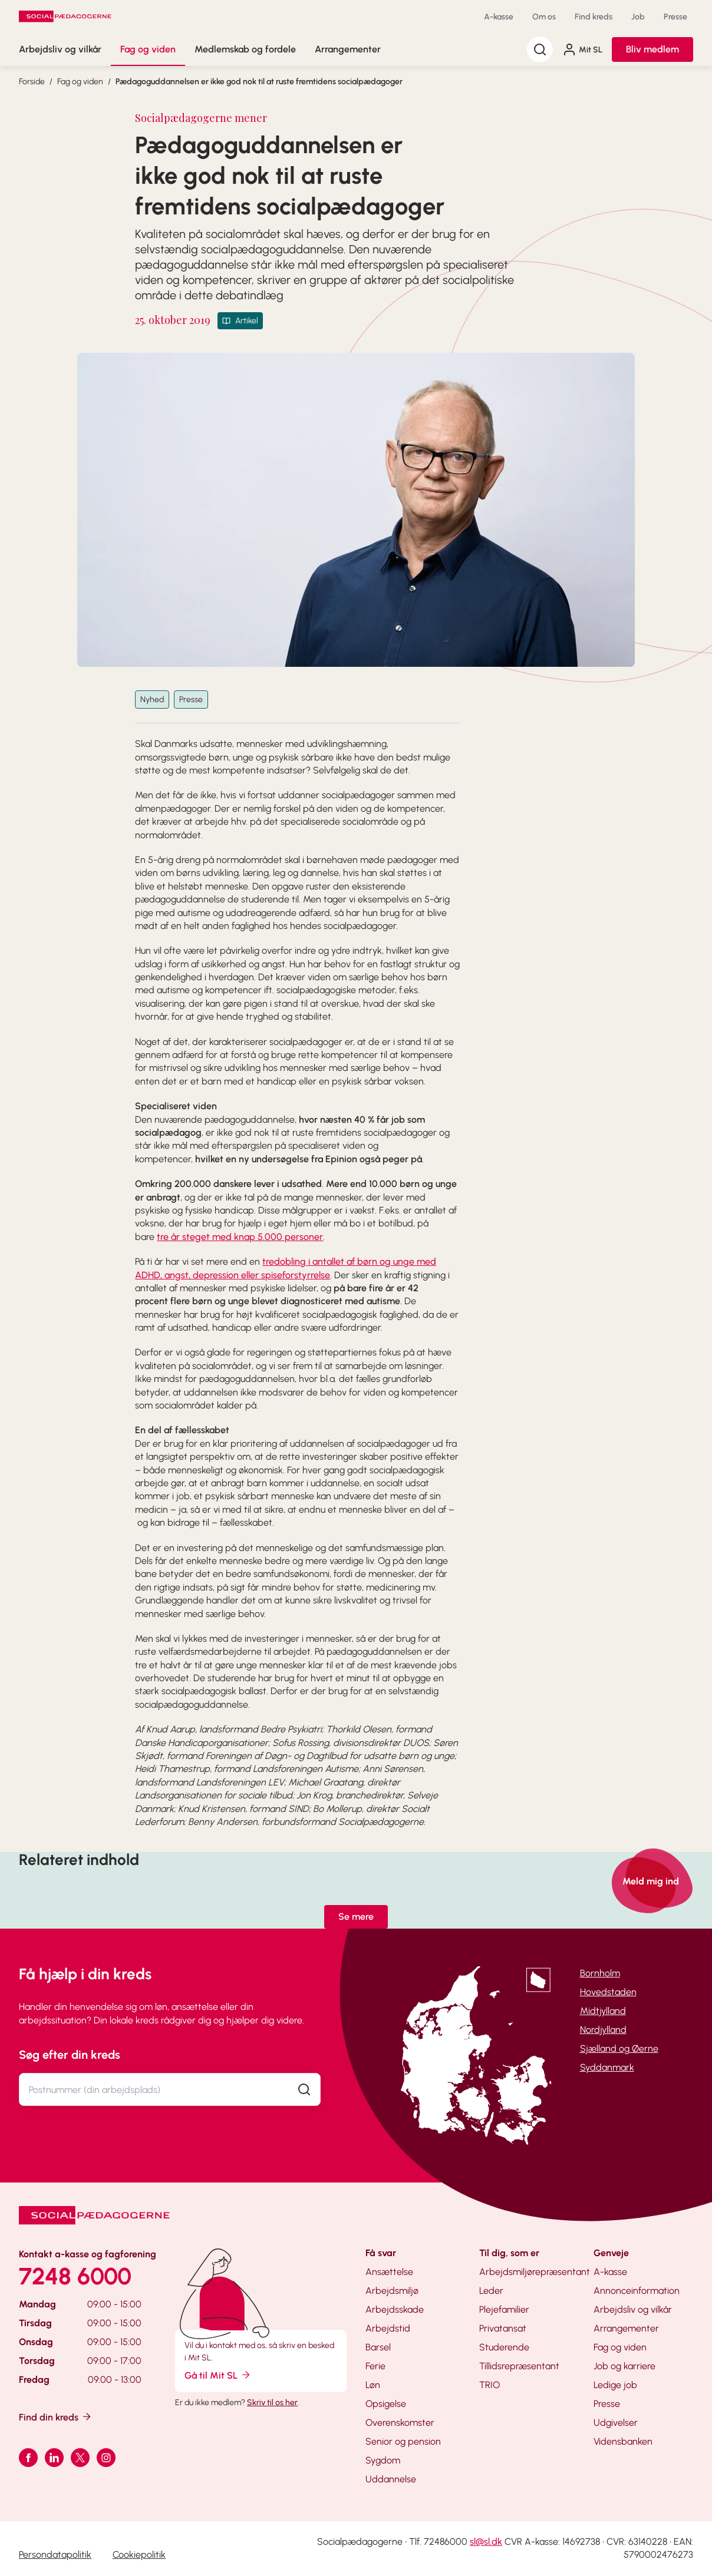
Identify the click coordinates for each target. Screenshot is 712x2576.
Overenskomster (399, 2422)
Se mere (356, 1916)
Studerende (504, 2347)
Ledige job (615, 2384)
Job (638, 17)
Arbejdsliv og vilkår (60, 49)
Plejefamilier (504, 2309)
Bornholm (600, 1973)
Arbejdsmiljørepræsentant (534, 2271)
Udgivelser (616, 2422)
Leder (491, 2290)
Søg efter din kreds (69, 2055)
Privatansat (502, 2328)
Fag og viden (148, 49)
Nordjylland (603, 2029)
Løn (372, 2384)
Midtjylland (603, 2010)
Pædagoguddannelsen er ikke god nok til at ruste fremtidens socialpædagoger (259, 82)
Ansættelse (389, 2271)
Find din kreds (56, 2416)
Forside (32, 82)
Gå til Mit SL (218, 2375)
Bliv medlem (652, 49)
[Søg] (540, 49)
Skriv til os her (272, 2403)
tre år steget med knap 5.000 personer (240, 1236)
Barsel (378, 2347)
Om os (544, 17)
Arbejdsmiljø (391, 2290)
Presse (675, 17)
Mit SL (582, 49)
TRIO (489, 2384)
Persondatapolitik (55, 2554)
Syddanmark (607, 2067)
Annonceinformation (637, 2290)
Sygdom (382, 2460)
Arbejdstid (387, 2328)
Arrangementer (348, 49)
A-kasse (498, 17)
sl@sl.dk (486, 2541)
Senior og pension (403, 2441)
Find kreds (593, 17)
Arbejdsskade (394, 2309)
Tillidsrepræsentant (519, 2366)
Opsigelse (385, 2403)
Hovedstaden (608, 1992)
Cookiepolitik (139, 2554)
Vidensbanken (623, 2441)
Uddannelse (390, 2479)
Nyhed (152, 700)
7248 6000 (75, 2276)
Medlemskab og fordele (245, 49)
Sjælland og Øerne (619, 2048)
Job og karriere (624, 2366)
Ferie (375, 2366)
